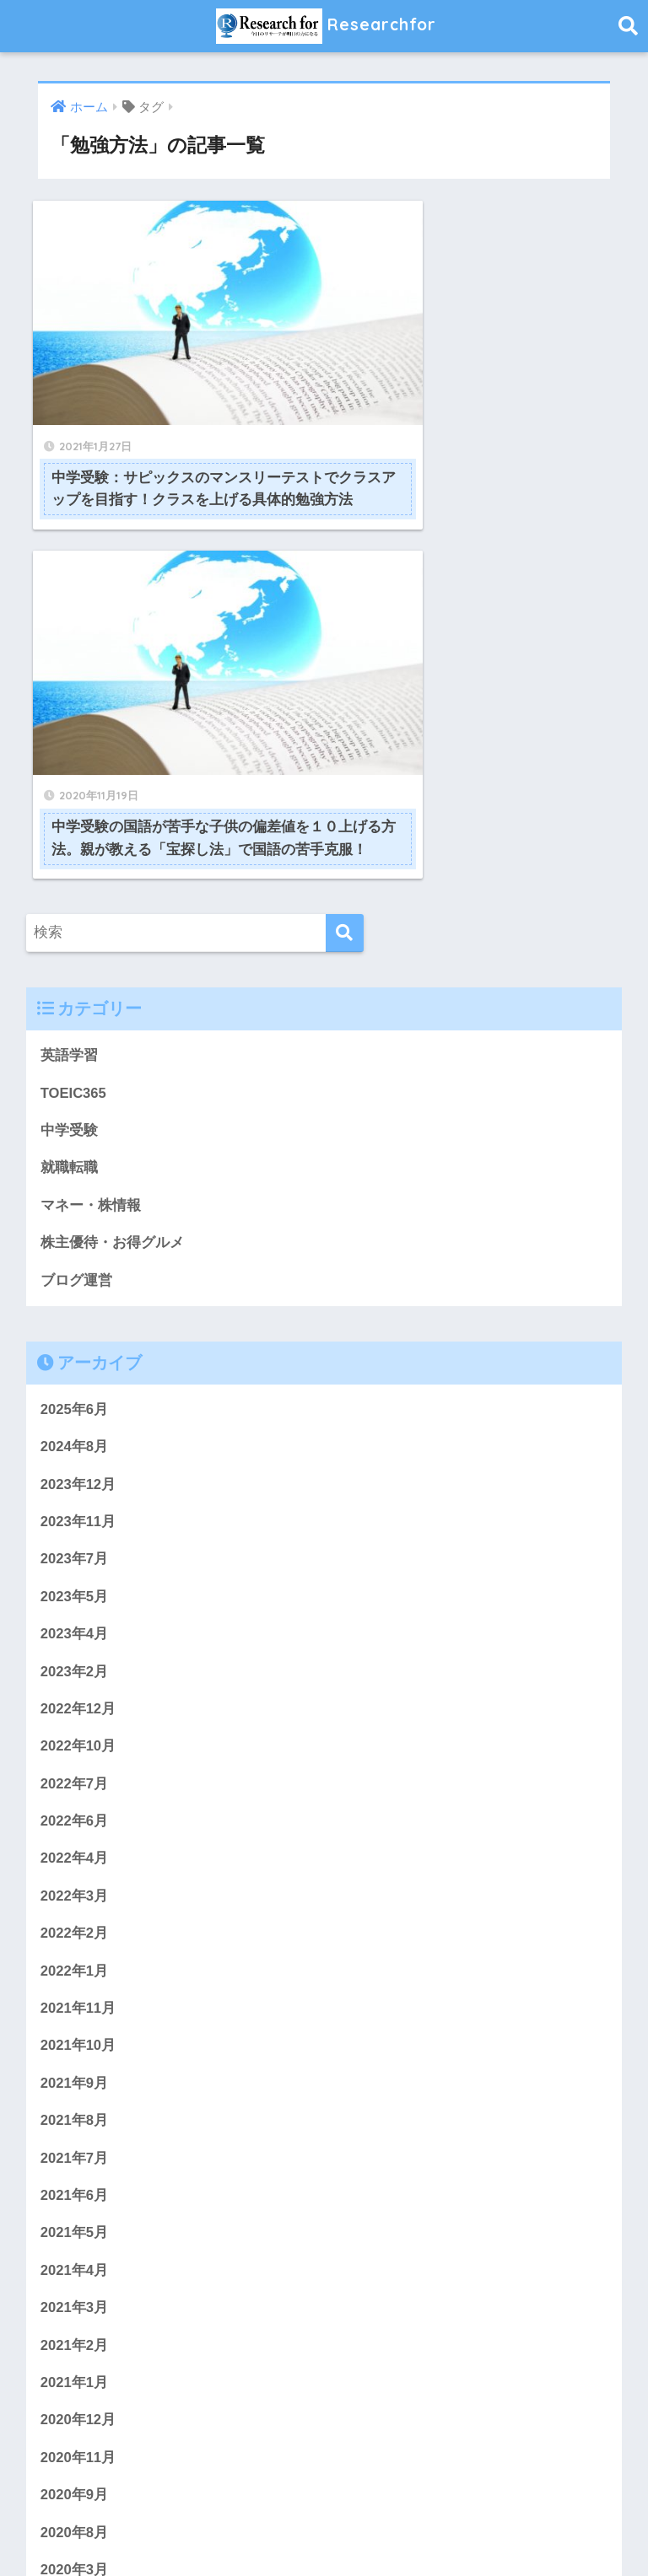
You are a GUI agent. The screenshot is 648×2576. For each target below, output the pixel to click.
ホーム (138, 2530)
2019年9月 (74, 2373)
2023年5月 (74, 1205)
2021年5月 (74, 1845)
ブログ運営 (76, 887)
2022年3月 (74, 1506)
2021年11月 (78, 1619)
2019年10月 (78, 2335)
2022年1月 (74, 1581)
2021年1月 (74, 1996)
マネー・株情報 (90, 811)
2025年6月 (74, 1016)
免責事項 (503, 2530)
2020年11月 (78, 2071)
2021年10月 (78, 1656)
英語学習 (69, 661)
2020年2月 (74, 2222)
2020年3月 (74, 2184)
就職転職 (69, 774)
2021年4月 (74, 1882)
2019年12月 (78, 2259)
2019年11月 (78, 2297)
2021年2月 (74, 1958)
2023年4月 (74, 1242)
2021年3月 (74, 1920)
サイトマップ (427, 2530)
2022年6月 (74, 1430)
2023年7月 (74, 1167)
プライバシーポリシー (311, 2530)
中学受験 (69, 736)
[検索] (345, 538)
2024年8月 (74, 1054)
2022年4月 (74, 1468)
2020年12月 (78, 2033)
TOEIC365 (73, 698)
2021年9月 (74, 1694)
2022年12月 (78, 1318)
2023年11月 (78, 1129)
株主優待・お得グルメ (112, 849)
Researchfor (326, 26)
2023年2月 (74, 1280)
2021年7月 (74, 1769)
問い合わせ (202, 2530)
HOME (324, 2494)
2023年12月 (78, 1092)
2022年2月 (74, 1543)
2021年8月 (74, 1732)
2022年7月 (74, 1393)
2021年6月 (74, 1807)
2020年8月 (74, 2146)
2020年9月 (74, 2109)
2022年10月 (78, 1355)
